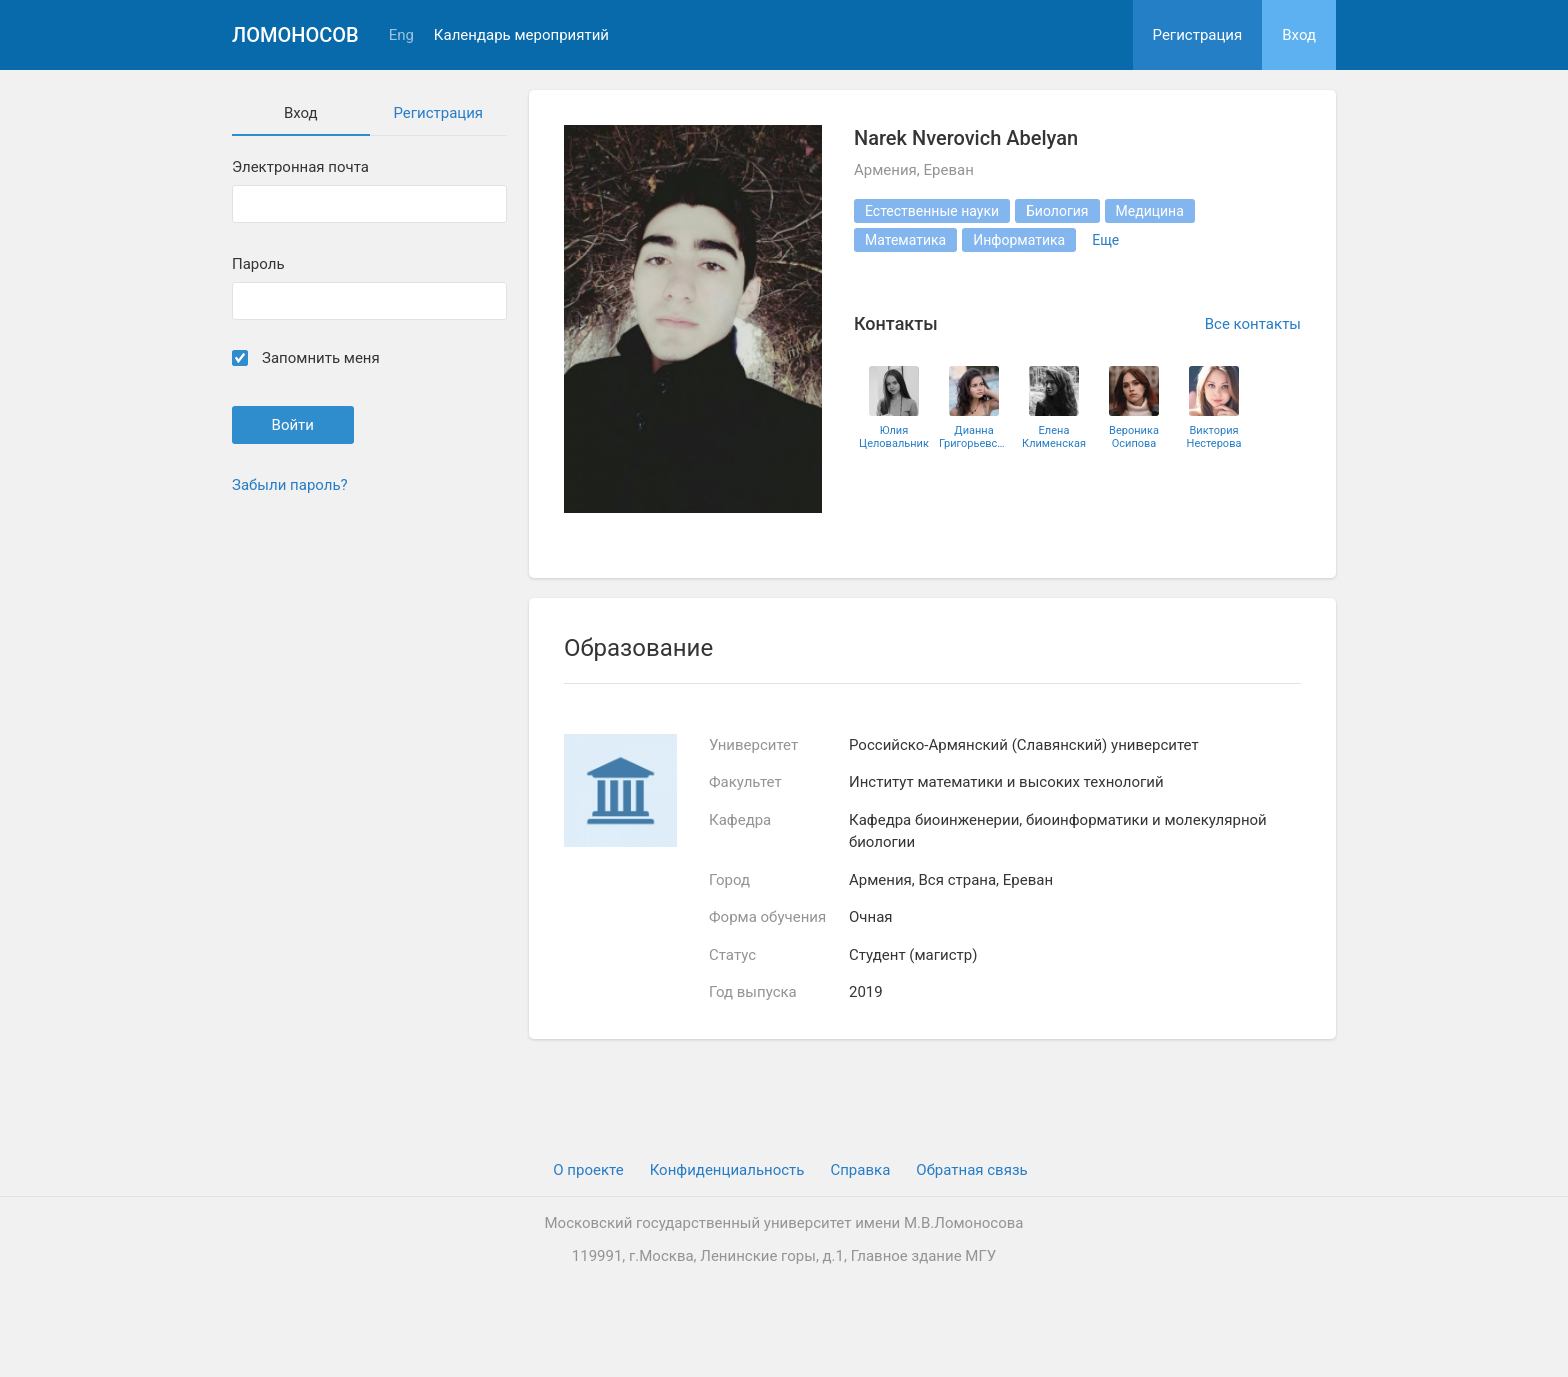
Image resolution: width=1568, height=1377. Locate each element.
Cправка (860, 1170)
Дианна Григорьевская (974, 437)
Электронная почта (300, 167)
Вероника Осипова (1134, 437)
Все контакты (1253, 324)
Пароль (258, 264)
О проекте (588, 1170)
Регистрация (1198, 35)
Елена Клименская (1054, 437)
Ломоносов (295, 35)
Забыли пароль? (290, 485)
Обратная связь (971, 1170)
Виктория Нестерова (1214, 437)
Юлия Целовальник (894, 437)
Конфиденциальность (727, 1170)
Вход (1299, 35)
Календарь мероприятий (521, 35)
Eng (401, 35)
